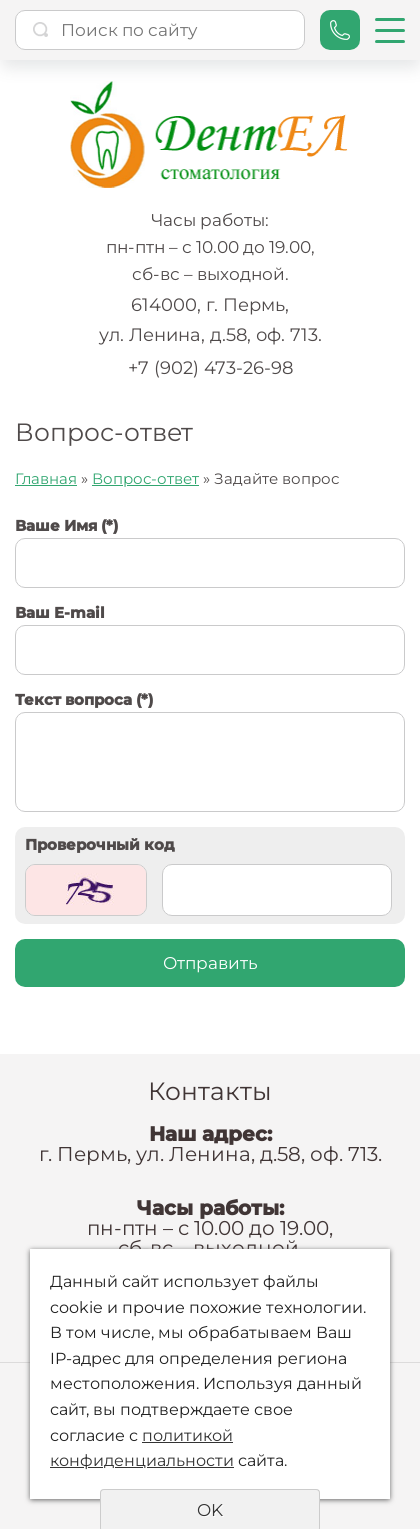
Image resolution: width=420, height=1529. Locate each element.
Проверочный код (100, 844)
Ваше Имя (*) (66, 525)
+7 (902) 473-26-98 (210, 368)
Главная (46, 478)
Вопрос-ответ (145, 478)
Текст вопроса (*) (84, 699)
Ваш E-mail (60, 612)
